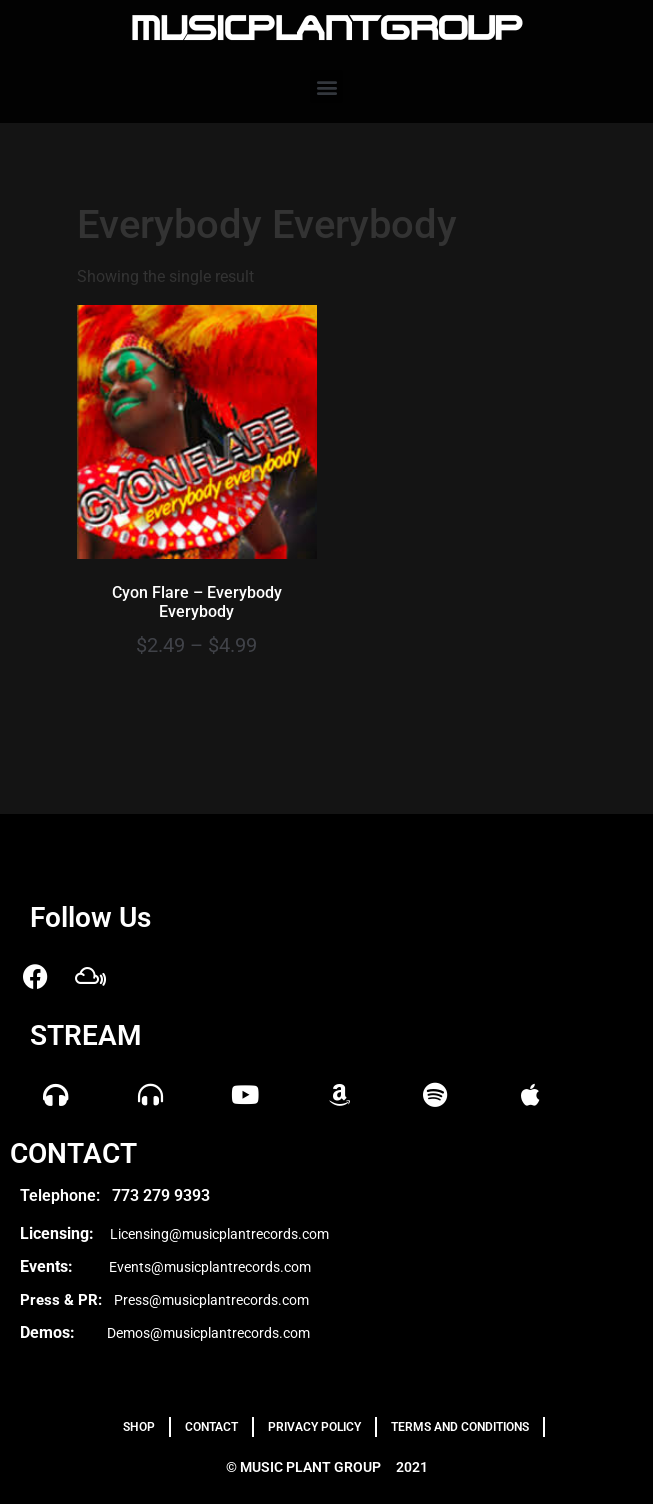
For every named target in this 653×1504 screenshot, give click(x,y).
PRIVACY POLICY (314, 1427)
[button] (326, 86)
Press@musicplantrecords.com (211, 1300)
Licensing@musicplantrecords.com (219, 1234)
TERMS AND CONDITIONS (460, 1427)
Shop (139, 1427)
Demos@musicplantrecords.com (208, 1333)
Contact (211, 1427)
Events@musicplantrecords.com (210, 1267)
